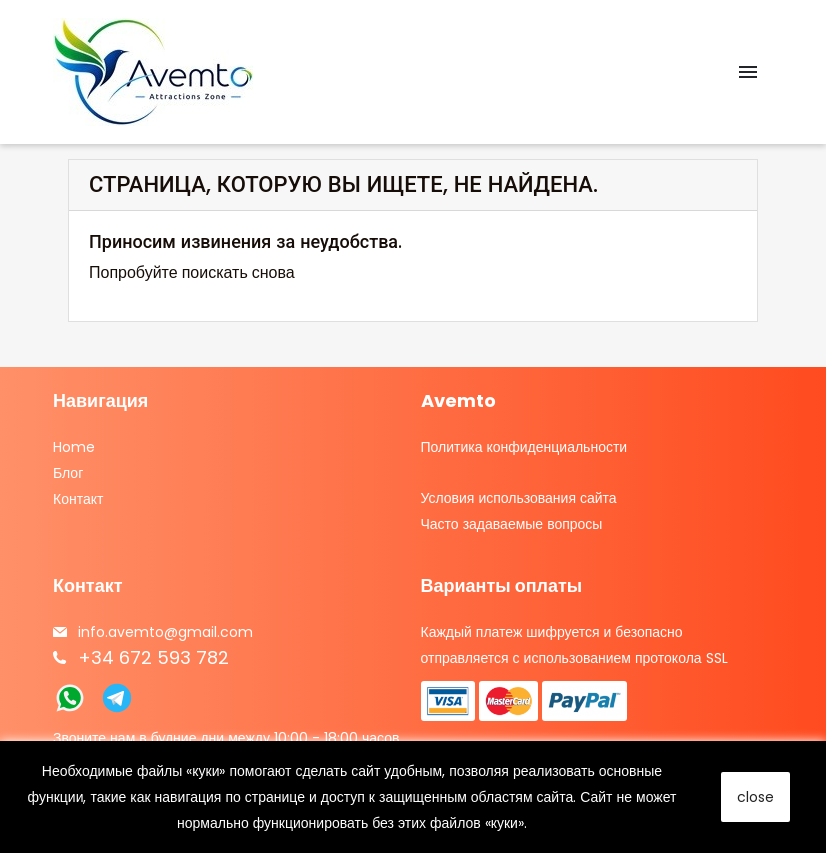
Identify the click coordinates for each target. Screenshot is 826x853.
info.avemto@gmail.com (165, 632)
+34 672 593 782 (153, 657)
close (755, 797)
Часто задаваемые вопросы (512, 524)
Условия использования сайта (519, 498)
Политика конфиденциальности (524, 447)
